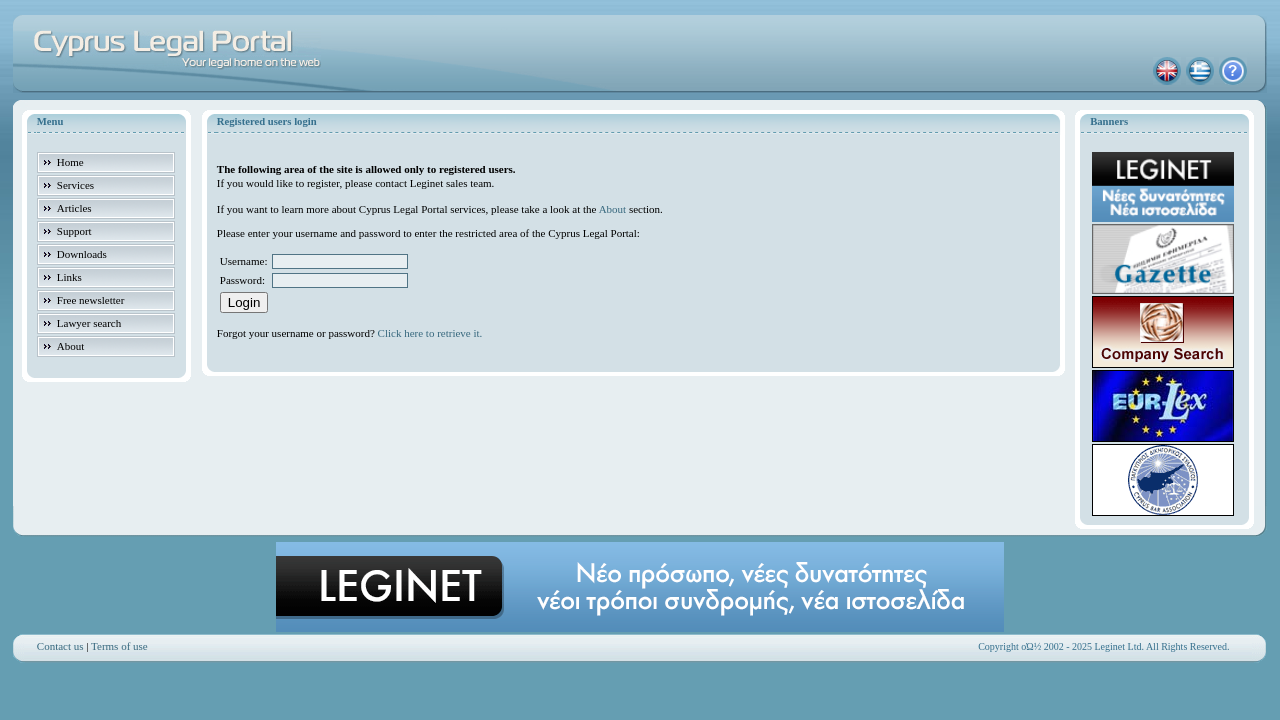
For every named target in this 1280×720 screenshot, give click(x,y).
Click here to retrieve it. (430, 333)
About (613, 209)
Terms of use (119, 646)
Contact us (60, 646)
